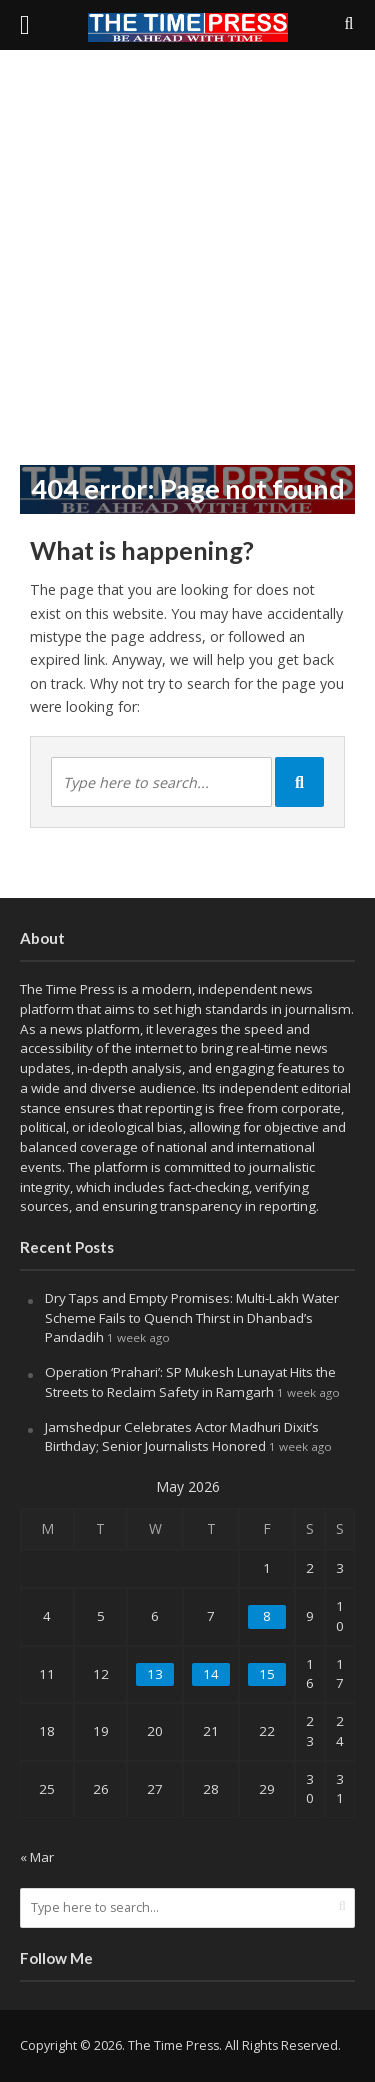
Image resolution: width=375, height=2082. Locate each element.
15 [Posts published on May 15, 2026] (267, 1674)
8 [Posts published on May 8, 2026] (267, 1616)
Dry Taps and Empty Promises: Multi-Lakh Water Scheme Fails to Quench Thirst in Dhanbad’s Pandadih (192, 1318)
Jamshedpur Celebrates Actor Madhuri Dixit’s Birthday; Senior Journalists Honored (182, 1437)
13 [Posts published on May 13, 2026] (155, 1674)
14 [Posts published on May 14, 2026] (211, 1674)
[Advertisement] (187, 257)
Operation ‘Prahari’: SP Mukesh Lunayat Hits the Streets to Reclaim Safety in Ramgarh (190, 1382)
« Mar (37, 1857)
